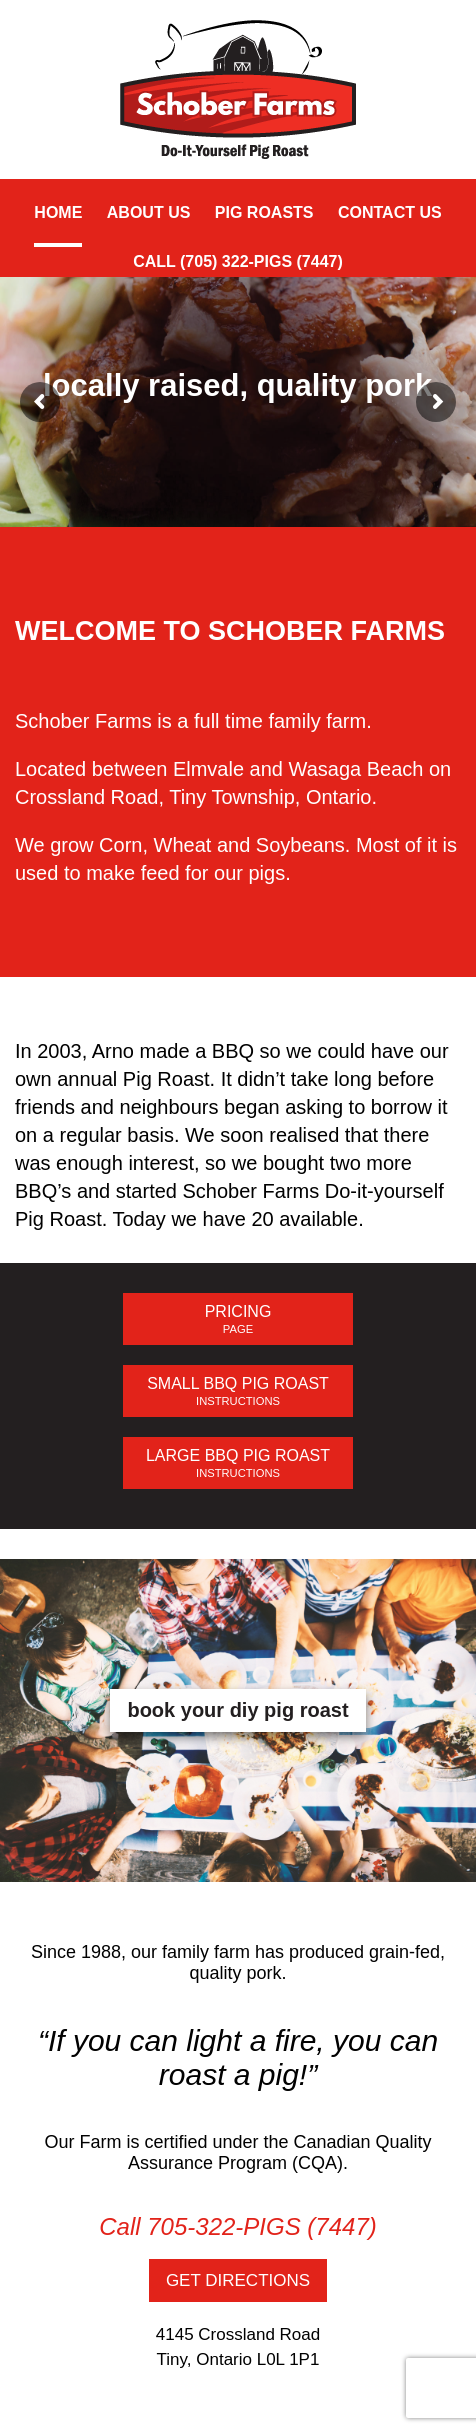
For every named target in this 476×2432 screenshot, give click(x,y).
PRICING (238, 1319)
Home (58, 212)
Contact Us (390, 212)
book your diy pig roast (237, 1710)
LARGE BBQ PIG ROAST (238, 1463)
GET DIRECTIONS (238, 2280)
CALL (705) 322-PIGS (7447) (238, 261)
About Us (149, 212)
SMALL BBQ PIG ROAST (238, 1391)
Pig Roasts (264, 212)
